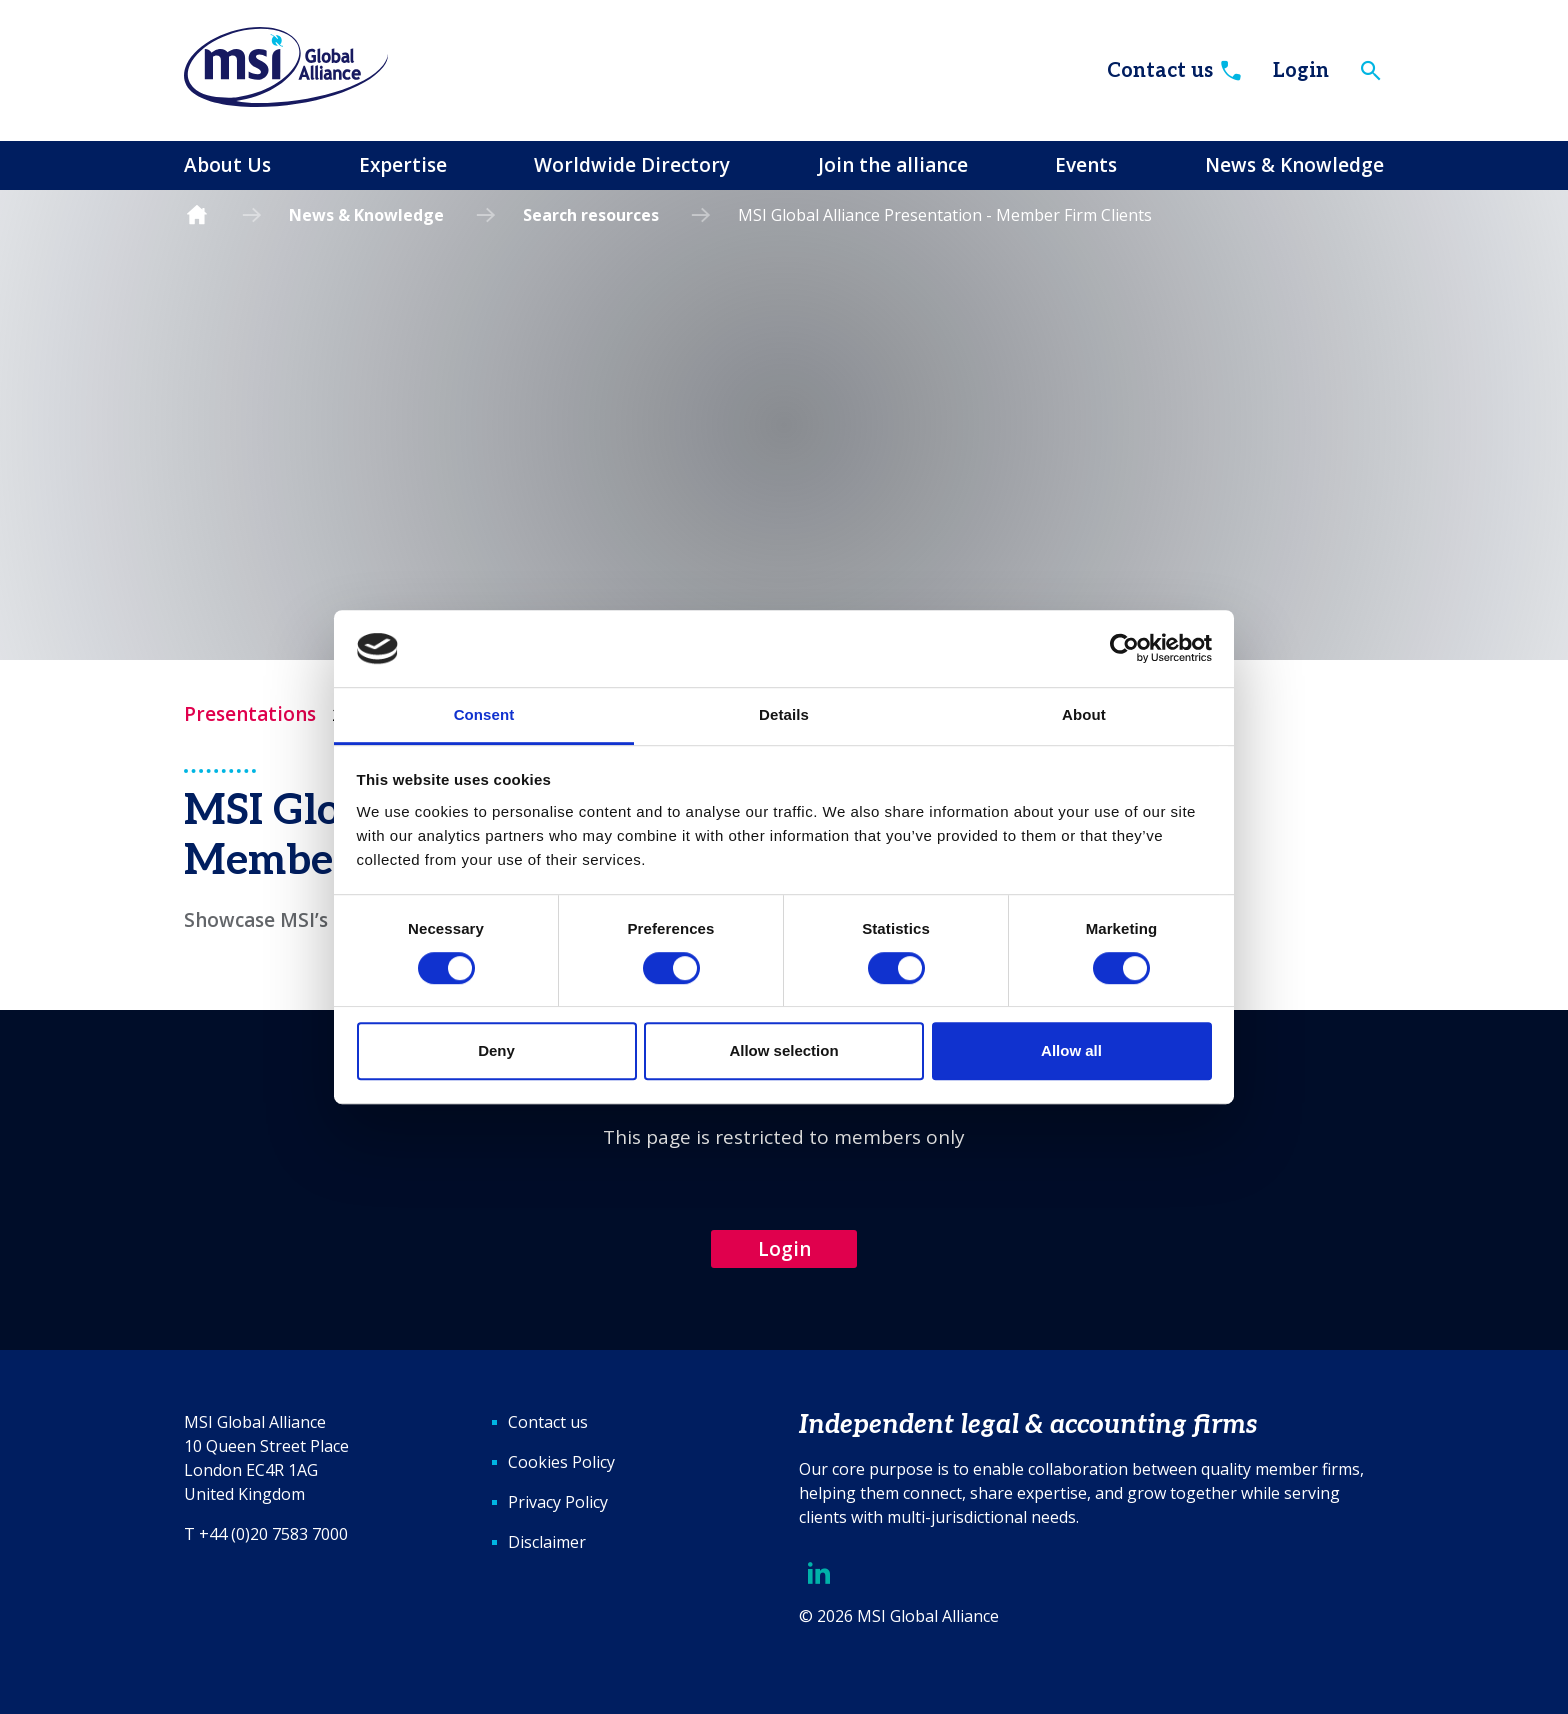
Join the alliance (893, 165)
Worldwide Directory (632, 165)
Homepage (197, 215)
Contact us (1175, 71)
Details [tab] (784, 714)
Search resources (591, 215)
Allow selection (783, 1050)
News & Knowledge (1294, 165)
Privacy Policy (558, 1502)
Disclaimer (547, 1542)
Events (1086, 165)
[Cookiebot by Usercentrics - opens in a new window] (1124, 649)
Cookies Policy (561, 1462)
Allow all (1071, 1050)
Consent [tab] (484, 714)
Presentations (250, 714)
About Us (227, 165)
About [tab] (1084, 714)
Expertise (403, 165)
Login (1301, 71)
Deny (496, 1050)
